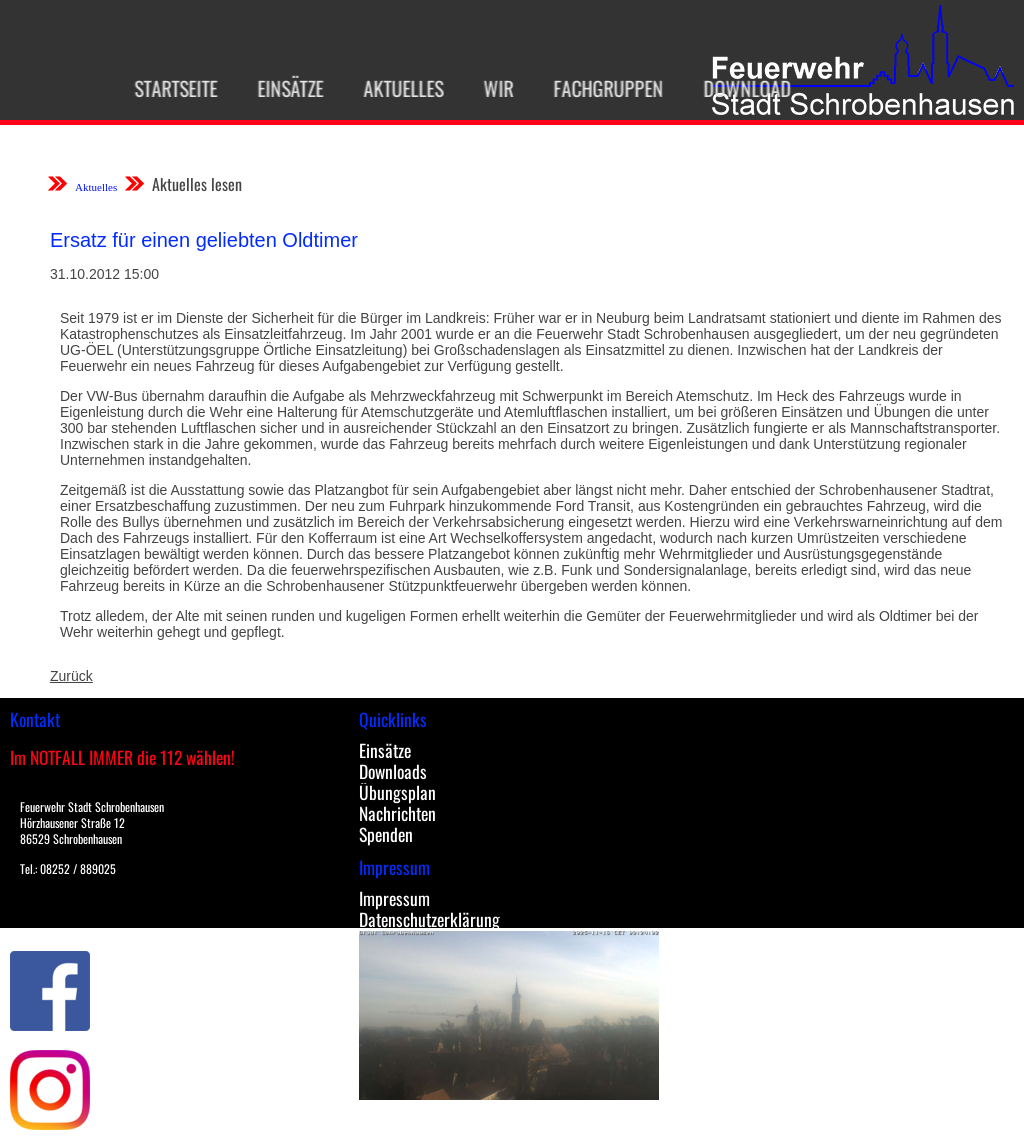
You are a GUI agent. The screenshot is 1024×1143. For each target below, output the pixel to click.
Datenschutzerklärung (429, 919)
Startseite (169, 88)
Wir (492, 88)
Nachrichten (397, 813)
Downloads (393, 771)
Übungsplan (397, 792)
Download (741, 88)
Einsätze (284, 88)
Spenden (386, 834)
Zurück (71, 676)
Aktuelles (397, 88)
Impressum (394, 898)
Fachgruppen (602, 88)
